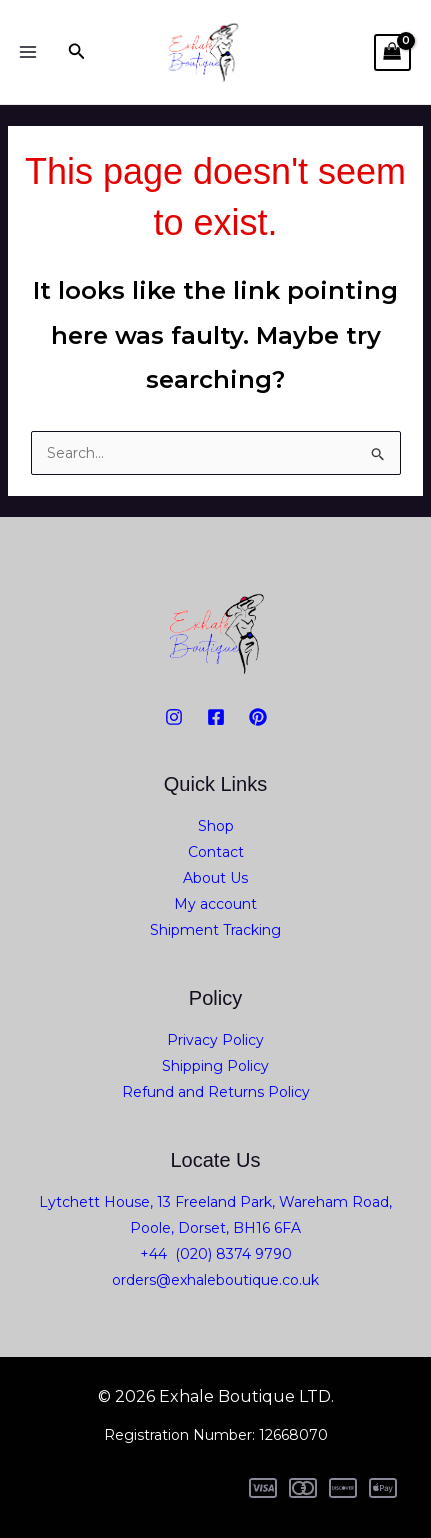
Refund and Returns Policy (216, 1092)
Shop (216, 826)
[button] (77, 52)
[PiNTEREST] (258, 717)
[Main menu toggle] (28, 52)
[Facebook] (216, 717)
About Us (215, 878)
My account (215, 904)
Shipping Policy (215, 1066)
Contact (216, 852)
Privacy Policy (215, 1040)
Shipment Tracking (215, 930)
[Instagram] (174, 717)
